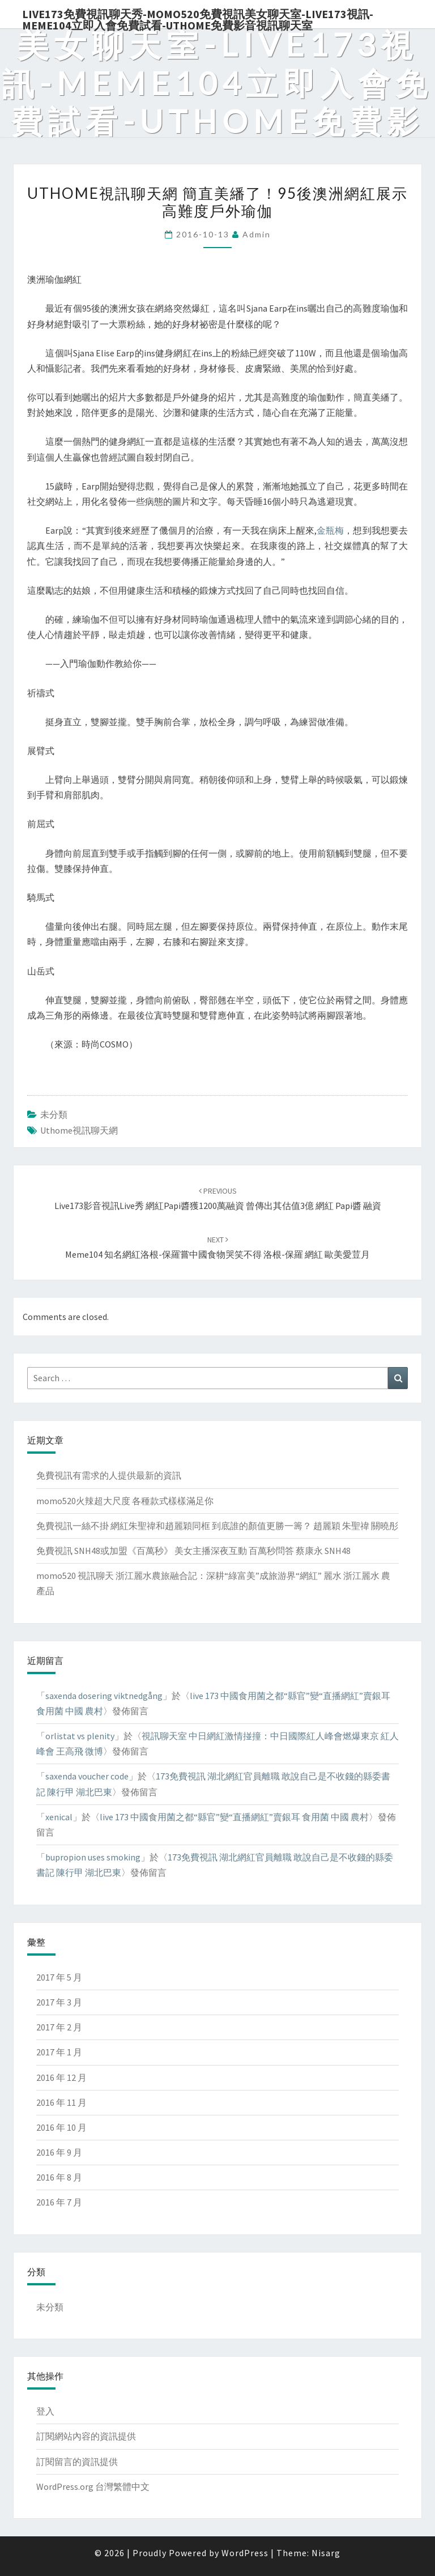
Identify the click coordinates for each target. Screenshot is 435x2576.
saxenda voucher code (87, 1776)
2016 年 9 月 (59, 2152)
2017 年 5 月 (59, 1977)
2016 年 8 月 (59, 2177)
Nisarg (326, 2552)
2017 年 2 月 (59, 2027)
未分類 (53, 1114)
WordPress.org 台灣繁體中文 (93, 2486)
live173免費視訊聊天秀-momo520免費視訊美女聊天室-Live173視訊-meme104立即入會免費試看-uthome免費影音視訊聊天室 (197, 17)
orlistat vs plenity (79, 1736)
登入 (45, 2411)
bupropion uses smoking (92, 1857)
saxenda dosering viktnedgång (104, 1695)
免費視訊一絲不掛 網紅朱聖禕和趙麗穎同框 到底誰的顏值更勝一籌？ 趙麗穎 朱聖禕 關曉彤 (217, 1525)
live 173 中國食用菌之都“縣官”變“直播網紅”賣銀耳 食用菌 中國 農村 (234, 1817)
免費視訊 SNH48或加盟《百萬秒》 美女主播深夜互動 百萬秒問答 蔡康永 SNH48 (193, 1550)
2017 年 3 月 (59, 2002)
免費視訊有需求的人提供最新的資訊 (108, 1475)
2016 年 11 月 (61, 2102)
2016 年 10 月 (61, 2127)
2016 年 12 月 (61, 2077)
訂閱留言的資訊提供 (77, 2461)
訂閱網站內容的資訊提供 (86, 2436)
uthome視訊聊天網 (79, 1130)
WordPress (244, 2552)
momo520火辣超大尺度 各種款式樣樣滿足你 (125, 1500)
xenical (58, 1817)
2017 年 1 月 (59, 2052)
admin (256, 234)
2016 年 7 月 (59, 2202)
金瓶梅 (330, 530)
